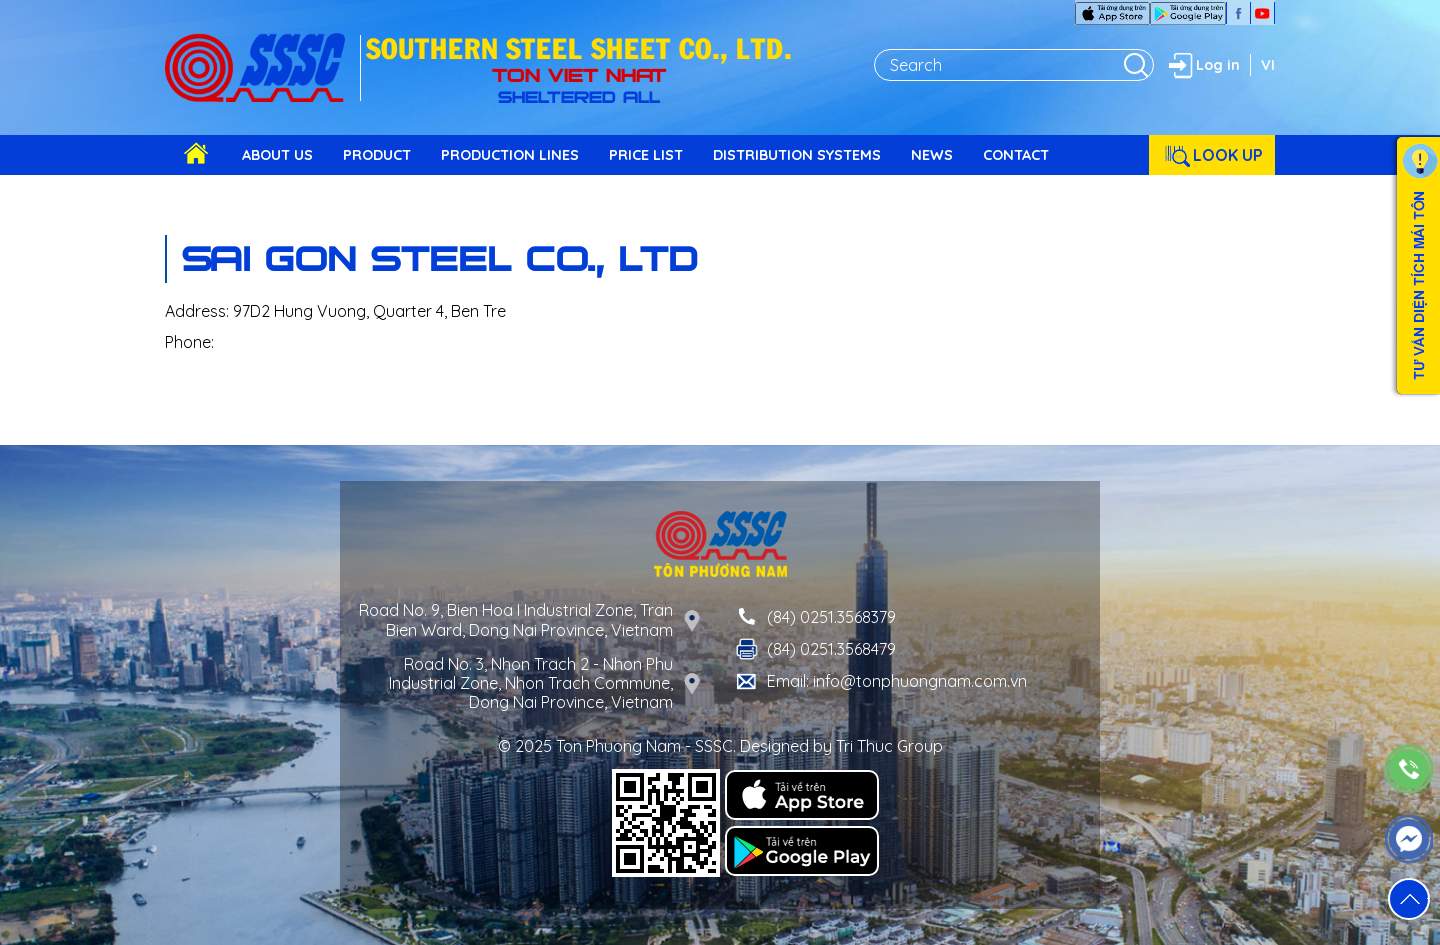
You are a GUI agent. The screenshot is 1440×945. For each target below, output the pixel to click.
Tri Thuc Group (889, 746)
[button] (1409, 899)
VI (1268, 65)
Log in (1202, 65)
